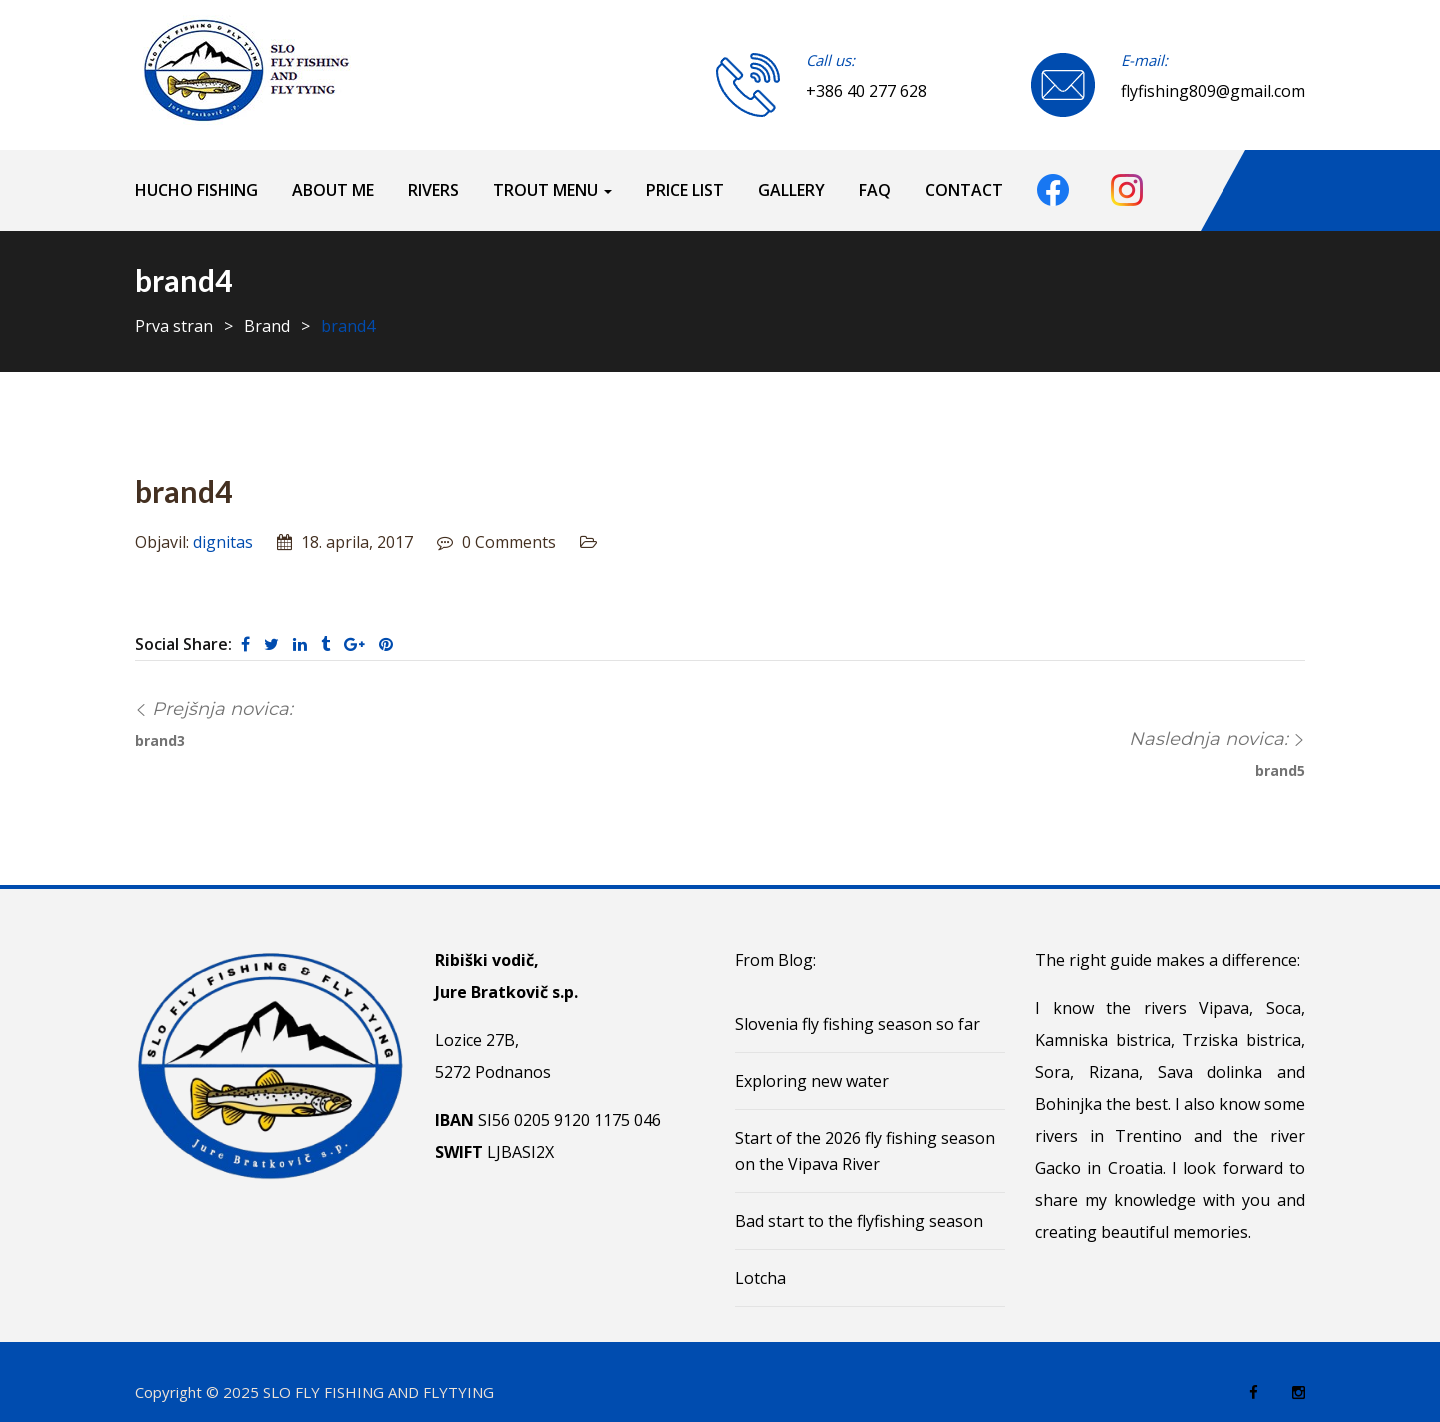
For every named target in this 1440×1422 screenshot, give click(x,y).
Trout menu (552, 190)
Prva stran (174, 326)
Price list (685, 190)
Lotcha (760, 1278)
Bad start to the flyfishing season (859, 1221)
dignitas (223, 542)
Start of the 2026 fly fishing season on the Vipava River (865, 1151)
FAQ (875, 190)
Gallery (791, 190)
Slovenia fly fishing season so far (857, 1024)
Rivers (433, 190)
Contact (964, 190)
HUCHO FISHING (196, 190)
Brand (267, 326)
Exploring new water (812, 1081)
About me (333, 190)
